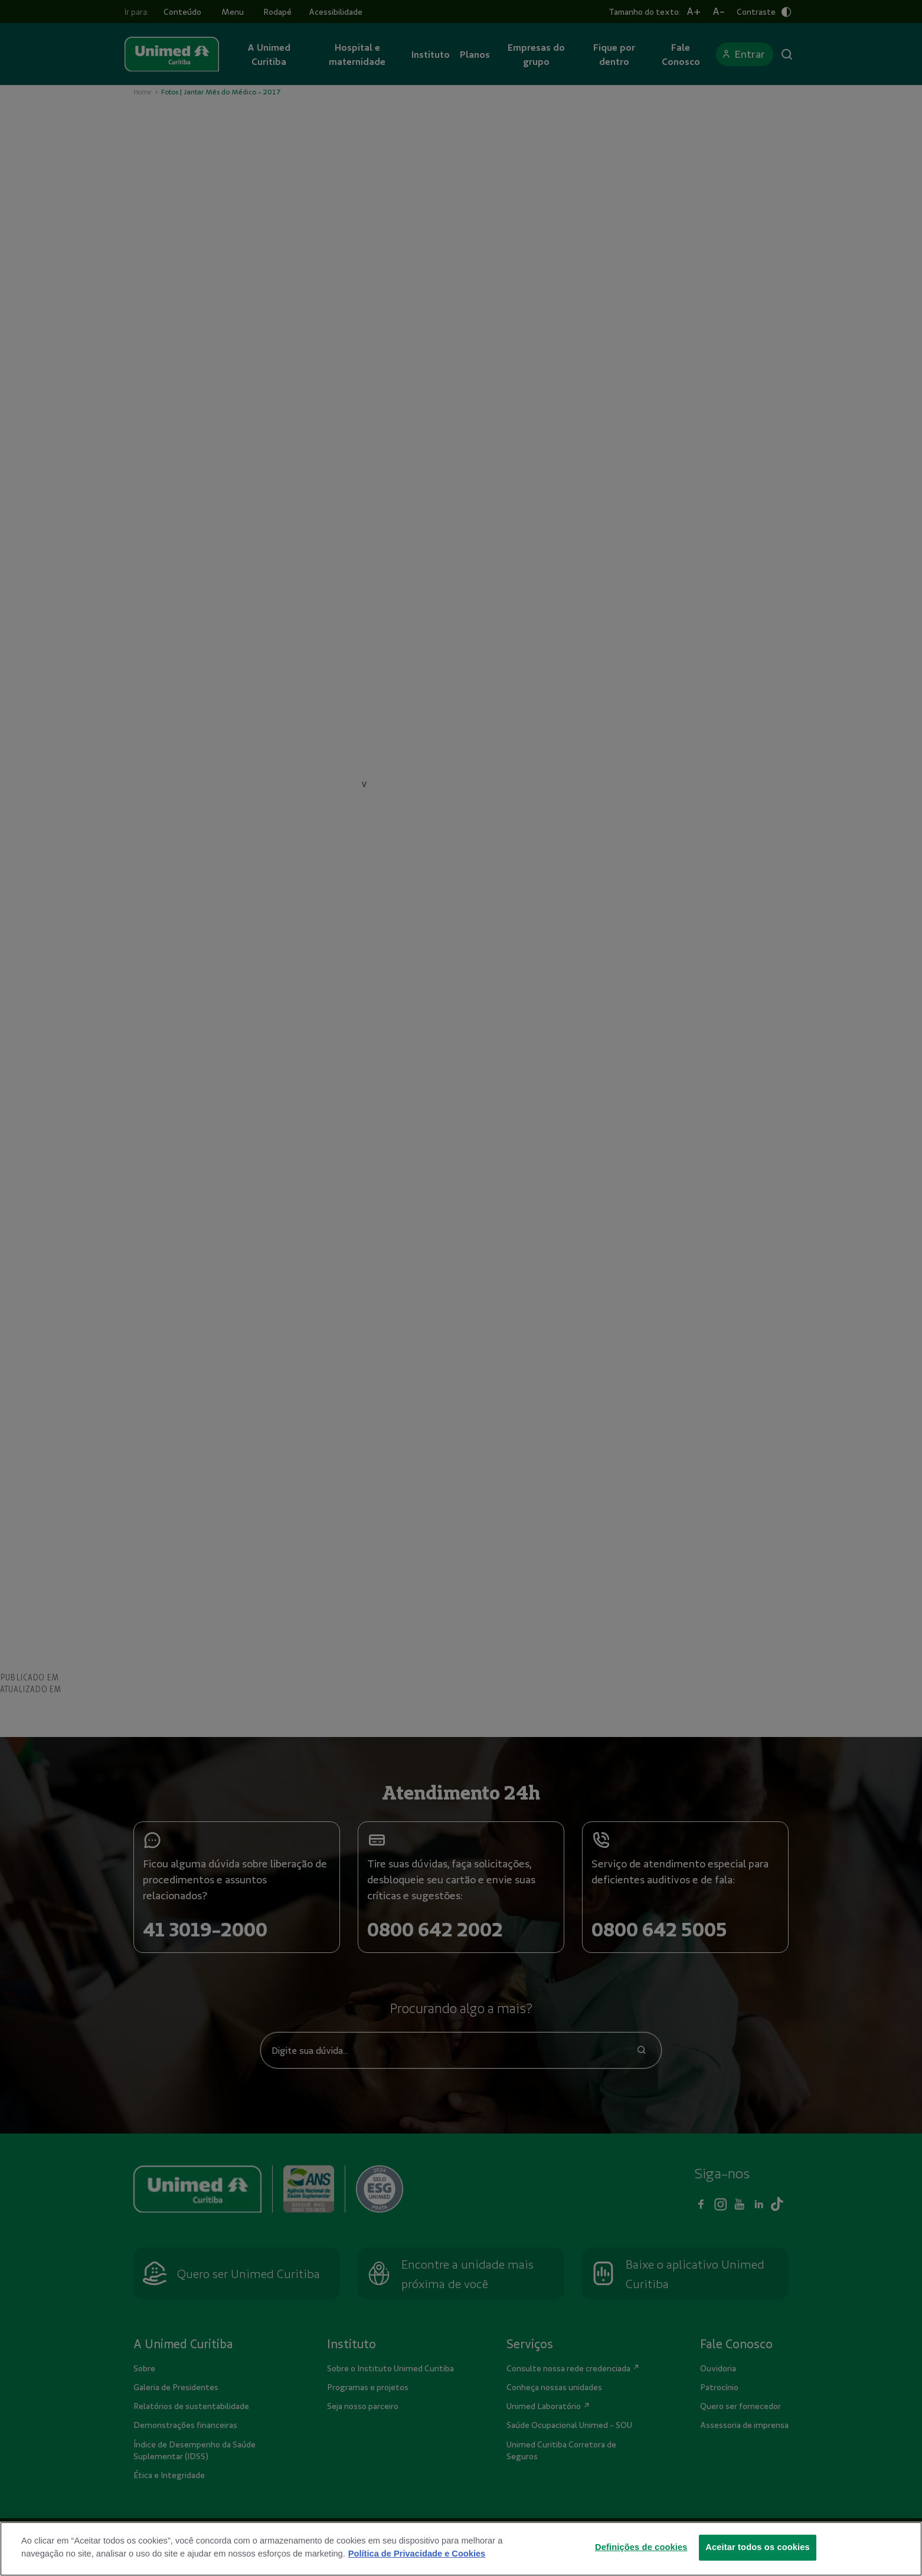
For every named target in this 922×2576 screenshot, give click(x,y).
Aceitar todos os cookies (757, 2547)
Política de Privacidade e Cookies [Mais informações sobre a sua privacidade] (416, 2553)
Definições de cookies (641, 2547)
